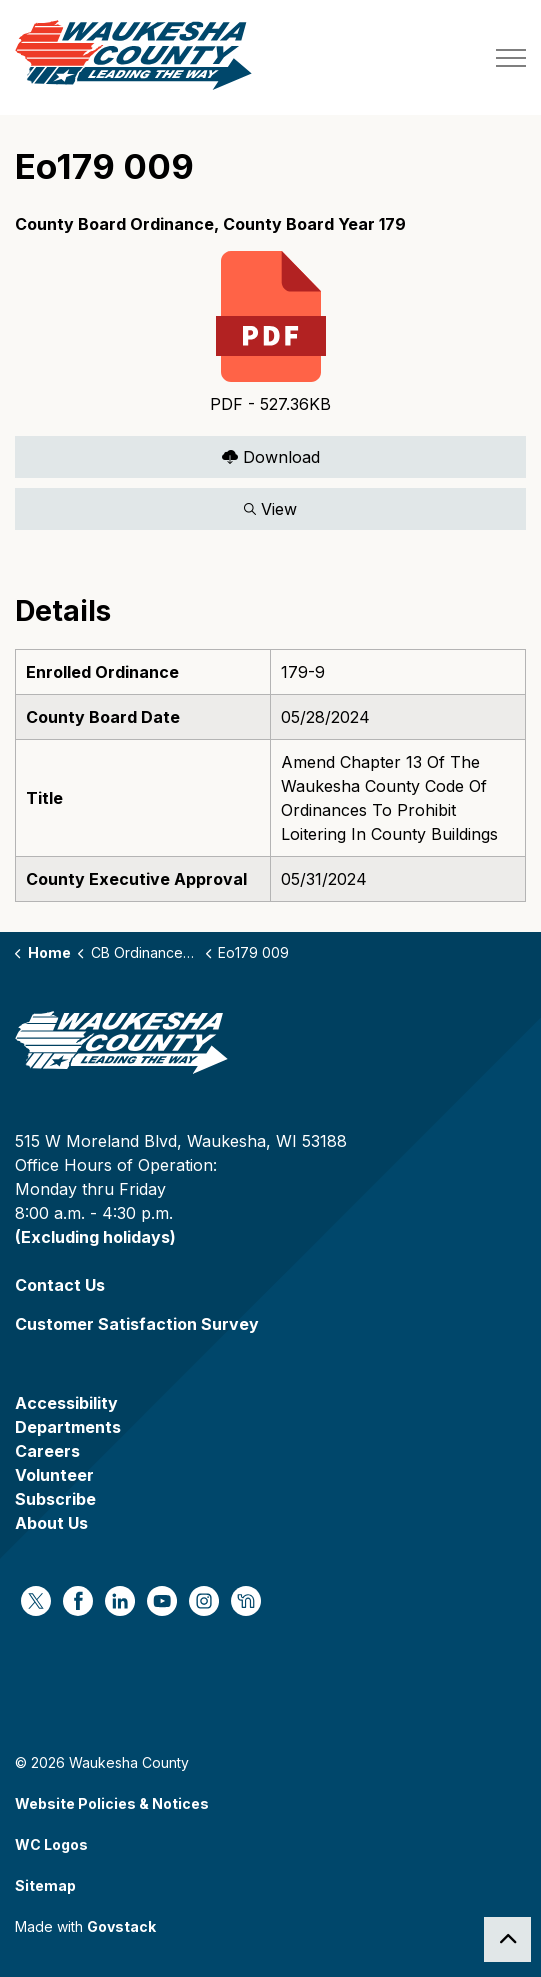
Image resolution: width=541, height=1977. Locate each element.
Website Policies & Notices (112, 1803)
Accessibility (66, 1403)
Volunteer (54, 1475)
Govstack (121, 1926)
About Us (51, 1523)
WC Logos (51, 1844)
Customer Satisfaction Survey (137, 1324)
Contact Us (60, 1285)
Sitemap (45, 1885)
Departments (68, 1427)
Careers (47, 1451)
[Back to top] (507, 1939)
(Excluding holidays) (95, 1237)
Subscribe (55, 1499)
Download (270, 456)
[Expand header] (511, 57)
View (270, 508)
